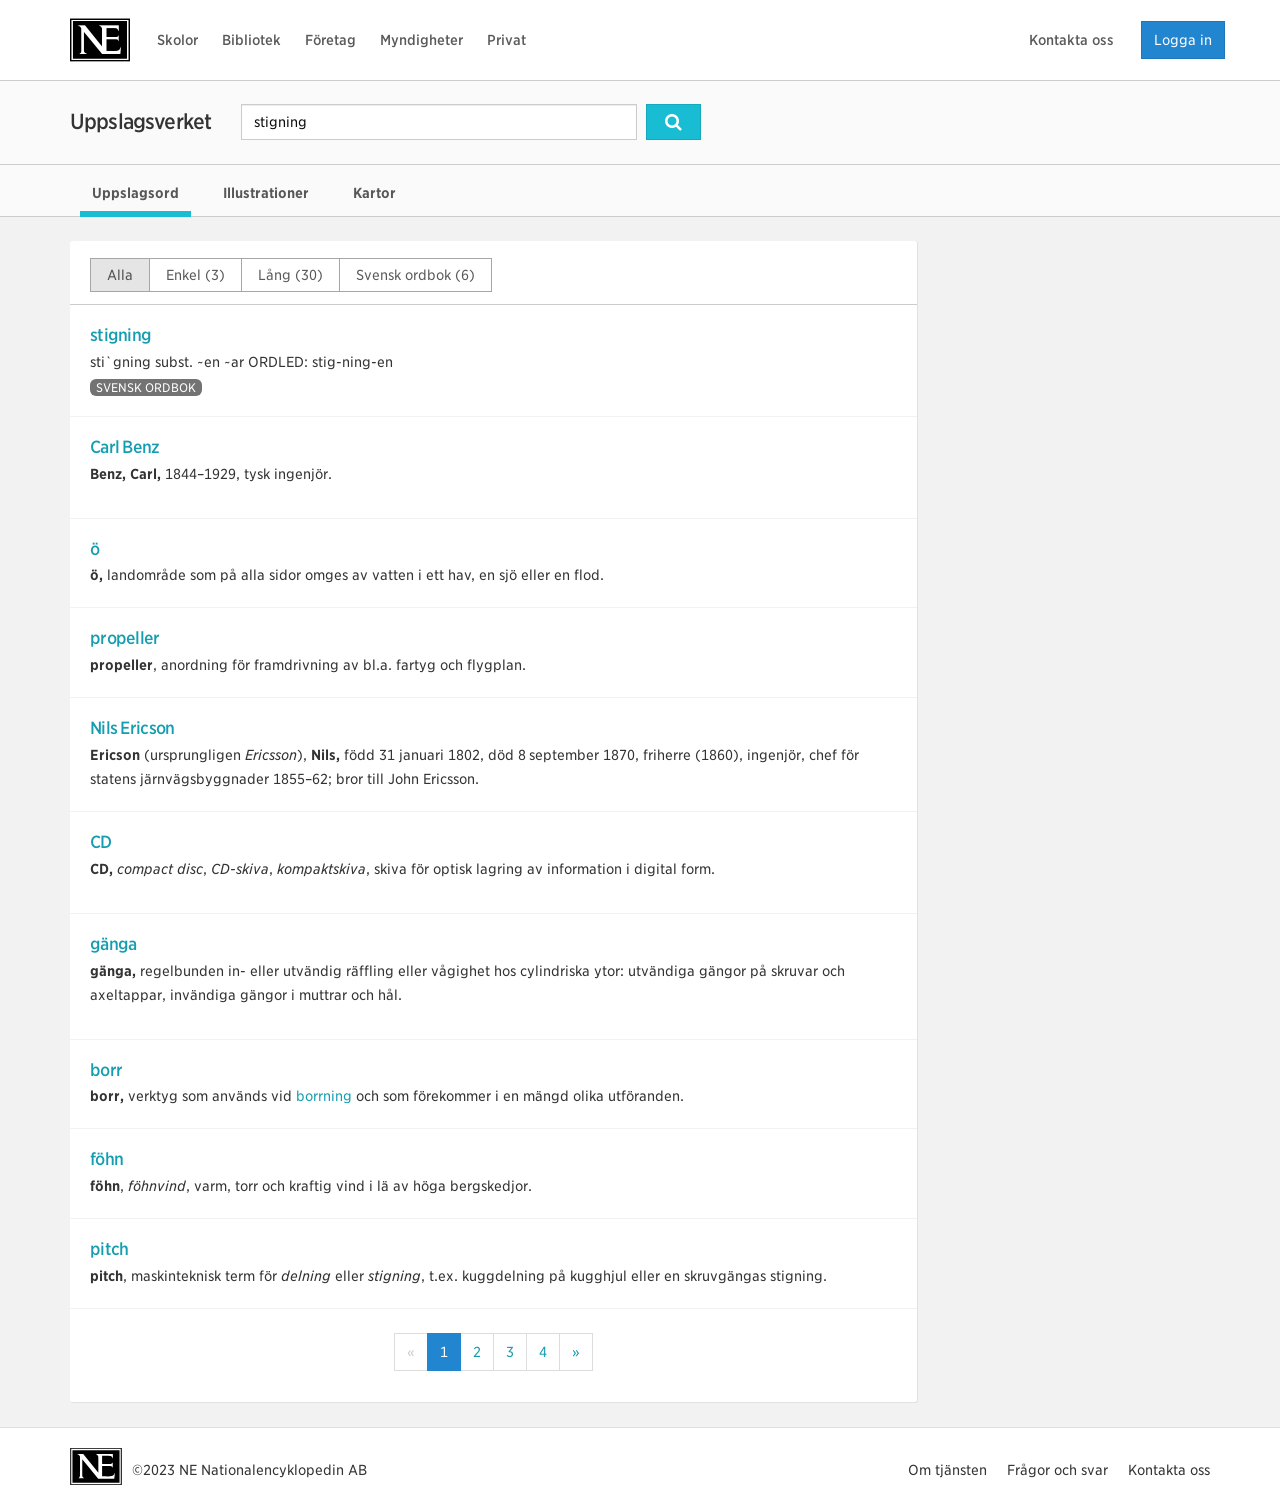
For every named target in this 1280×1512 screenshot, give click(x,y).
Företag (330, 40)
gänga (113, 944)
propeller (125, 638)
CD (101, 842)
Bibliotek (251, 40)
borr (106, 1070)
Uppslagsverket (140, 121)
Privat (506, 40)
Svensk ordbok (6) (415, 275)
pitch (109, 1249)
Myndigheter (421, 40)
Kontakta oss (1071, 40)
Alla (120, 275)
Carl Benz (125, 447)
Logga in (1183, 40)
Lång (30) (290, 275)
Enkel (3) (195, 275)
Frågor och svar (1057, 1470)
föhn (106, 1159)
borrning (324, 1096)
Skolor (177, 40)
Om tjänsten (947, 1470)
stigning (120, 335)
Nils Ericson (132, 728)
